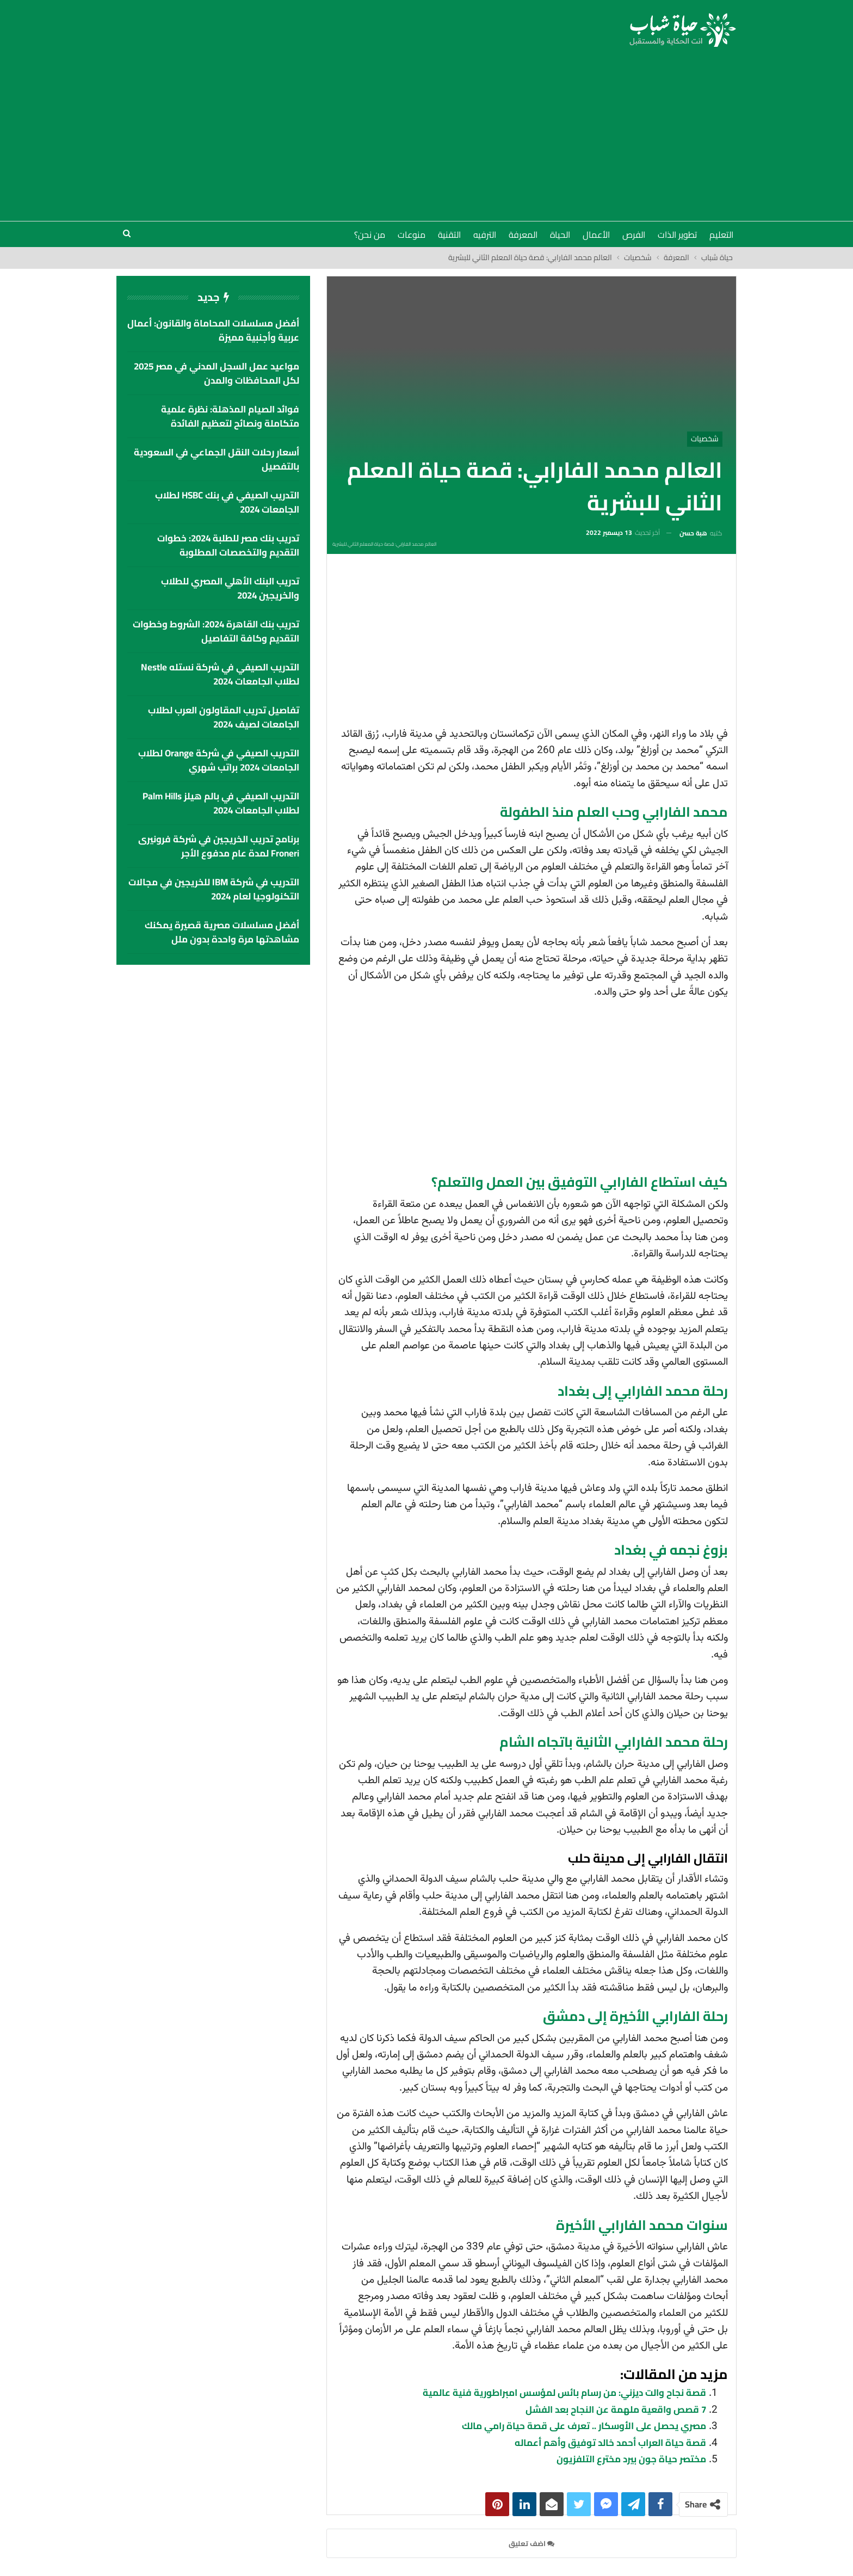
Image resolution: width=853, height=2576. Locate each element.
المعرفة (523, 234)
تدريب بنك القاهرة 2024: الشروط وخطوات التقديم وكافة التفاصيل (216, 631)
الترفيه (484, 234)
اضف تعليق (531, 2543)
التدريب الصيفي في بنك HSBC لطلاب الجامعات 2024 (227, 502)
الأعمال (596, 234)
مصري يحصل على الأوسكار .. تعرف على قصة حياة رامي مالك (584, 2426)
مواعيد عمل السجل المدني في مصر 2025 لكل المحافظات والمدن (216, 373)
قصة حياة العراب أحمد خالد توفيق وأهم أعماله (610, 2442)
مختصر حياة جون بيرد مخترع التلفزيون (631, 2459)
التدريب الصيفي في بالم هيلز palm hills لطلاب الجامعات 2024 (221, 803)
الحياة (560, 234)
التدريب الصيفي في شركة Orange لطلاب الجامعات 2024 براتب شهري (218, 760)
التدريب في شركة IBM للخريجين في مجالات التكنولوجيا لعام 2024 (213, 889)
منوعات (411, 234)
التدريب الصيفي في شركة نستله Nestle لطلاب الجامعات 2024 (220, 674)
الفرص (633, 234)
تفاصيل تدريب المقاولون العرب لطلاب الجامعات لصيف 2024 (223, 717)
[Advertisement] (426, 128)
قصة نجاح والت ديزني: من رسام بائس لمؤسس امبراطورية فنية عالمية (564, 2392)
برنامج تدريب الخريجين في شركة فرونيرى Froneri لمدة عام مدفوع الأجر (218, 846)
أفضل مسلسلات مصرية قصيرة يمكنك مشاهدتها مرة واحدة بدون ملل (222, 932)
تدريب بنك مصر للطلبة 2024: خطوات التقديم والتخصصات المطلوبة (228, 545)
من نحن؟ (369, 234)
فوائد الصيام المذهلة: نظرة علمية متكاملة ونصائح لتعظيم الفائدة (230, 416)
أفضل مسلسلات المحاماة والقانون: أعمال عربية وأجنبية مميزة (213, 330)
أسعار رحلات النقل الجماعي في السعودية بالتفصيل (216, 459)
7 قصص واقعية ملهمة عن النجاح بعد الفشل (616, 2409)
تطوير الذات (677, 234)
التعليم (721, 234)
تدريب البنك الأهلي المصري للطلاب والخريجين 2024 (230, 588)
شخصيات (705, 439)
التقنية (449, 234)
